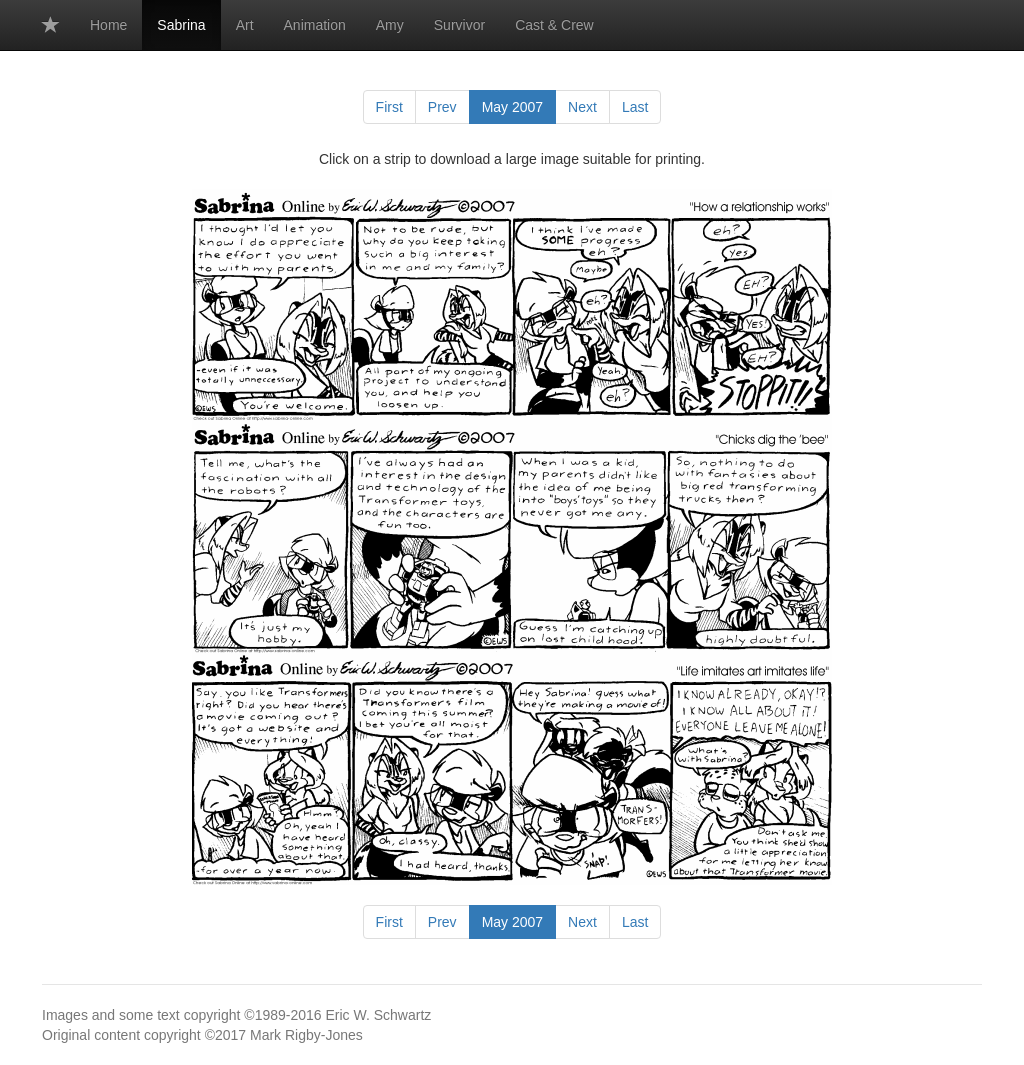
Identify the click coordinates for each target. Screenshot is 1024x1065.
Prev (442, 107)
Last (635, 107)
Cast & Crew (554, 25)
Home (108, 25)
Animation (315, 25)
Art (245, 25)
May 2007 (512, 107)
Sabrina (181, 25)
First (389, 107)
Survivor (459, 25)
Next (582, 107)
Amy (390, 25)
